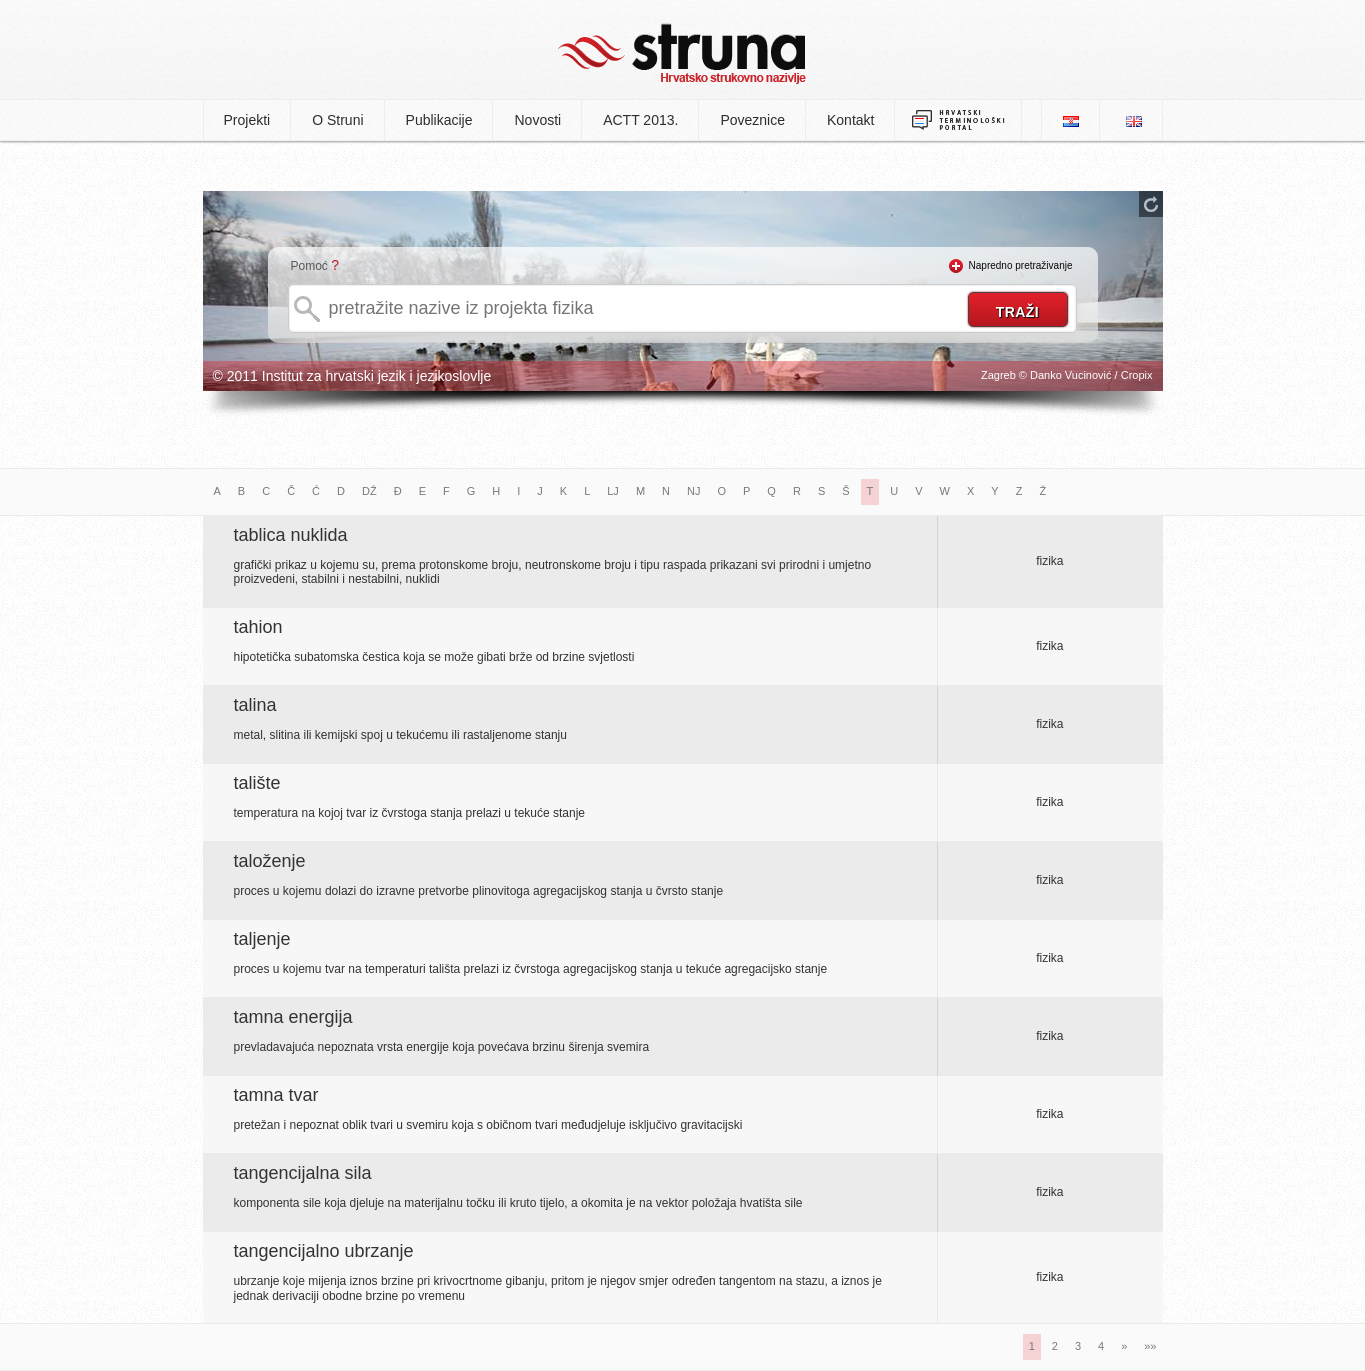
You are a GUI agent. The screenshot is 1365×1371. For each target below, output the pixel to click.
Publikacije (439, 120)
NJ (693, 491)
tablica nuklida (291, 535)
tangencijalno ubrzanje (324, 1251)
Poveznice (752, 120)
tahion (258, 627)
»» (1150, 1346)
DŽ (369, 491)
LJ (613, 491)
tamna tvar (276, 1095)
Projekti (247, 120)
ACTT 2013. (640, 120)
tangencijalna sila (303, 1173)
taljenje (262, 939)
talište (257, 783)
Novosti (537, 120)
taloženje (270, 861)
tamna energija (293, 1017)
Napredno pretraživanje (1021, 265)
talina (255, 705)
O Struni (337, 120)
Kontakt (850, 120)
